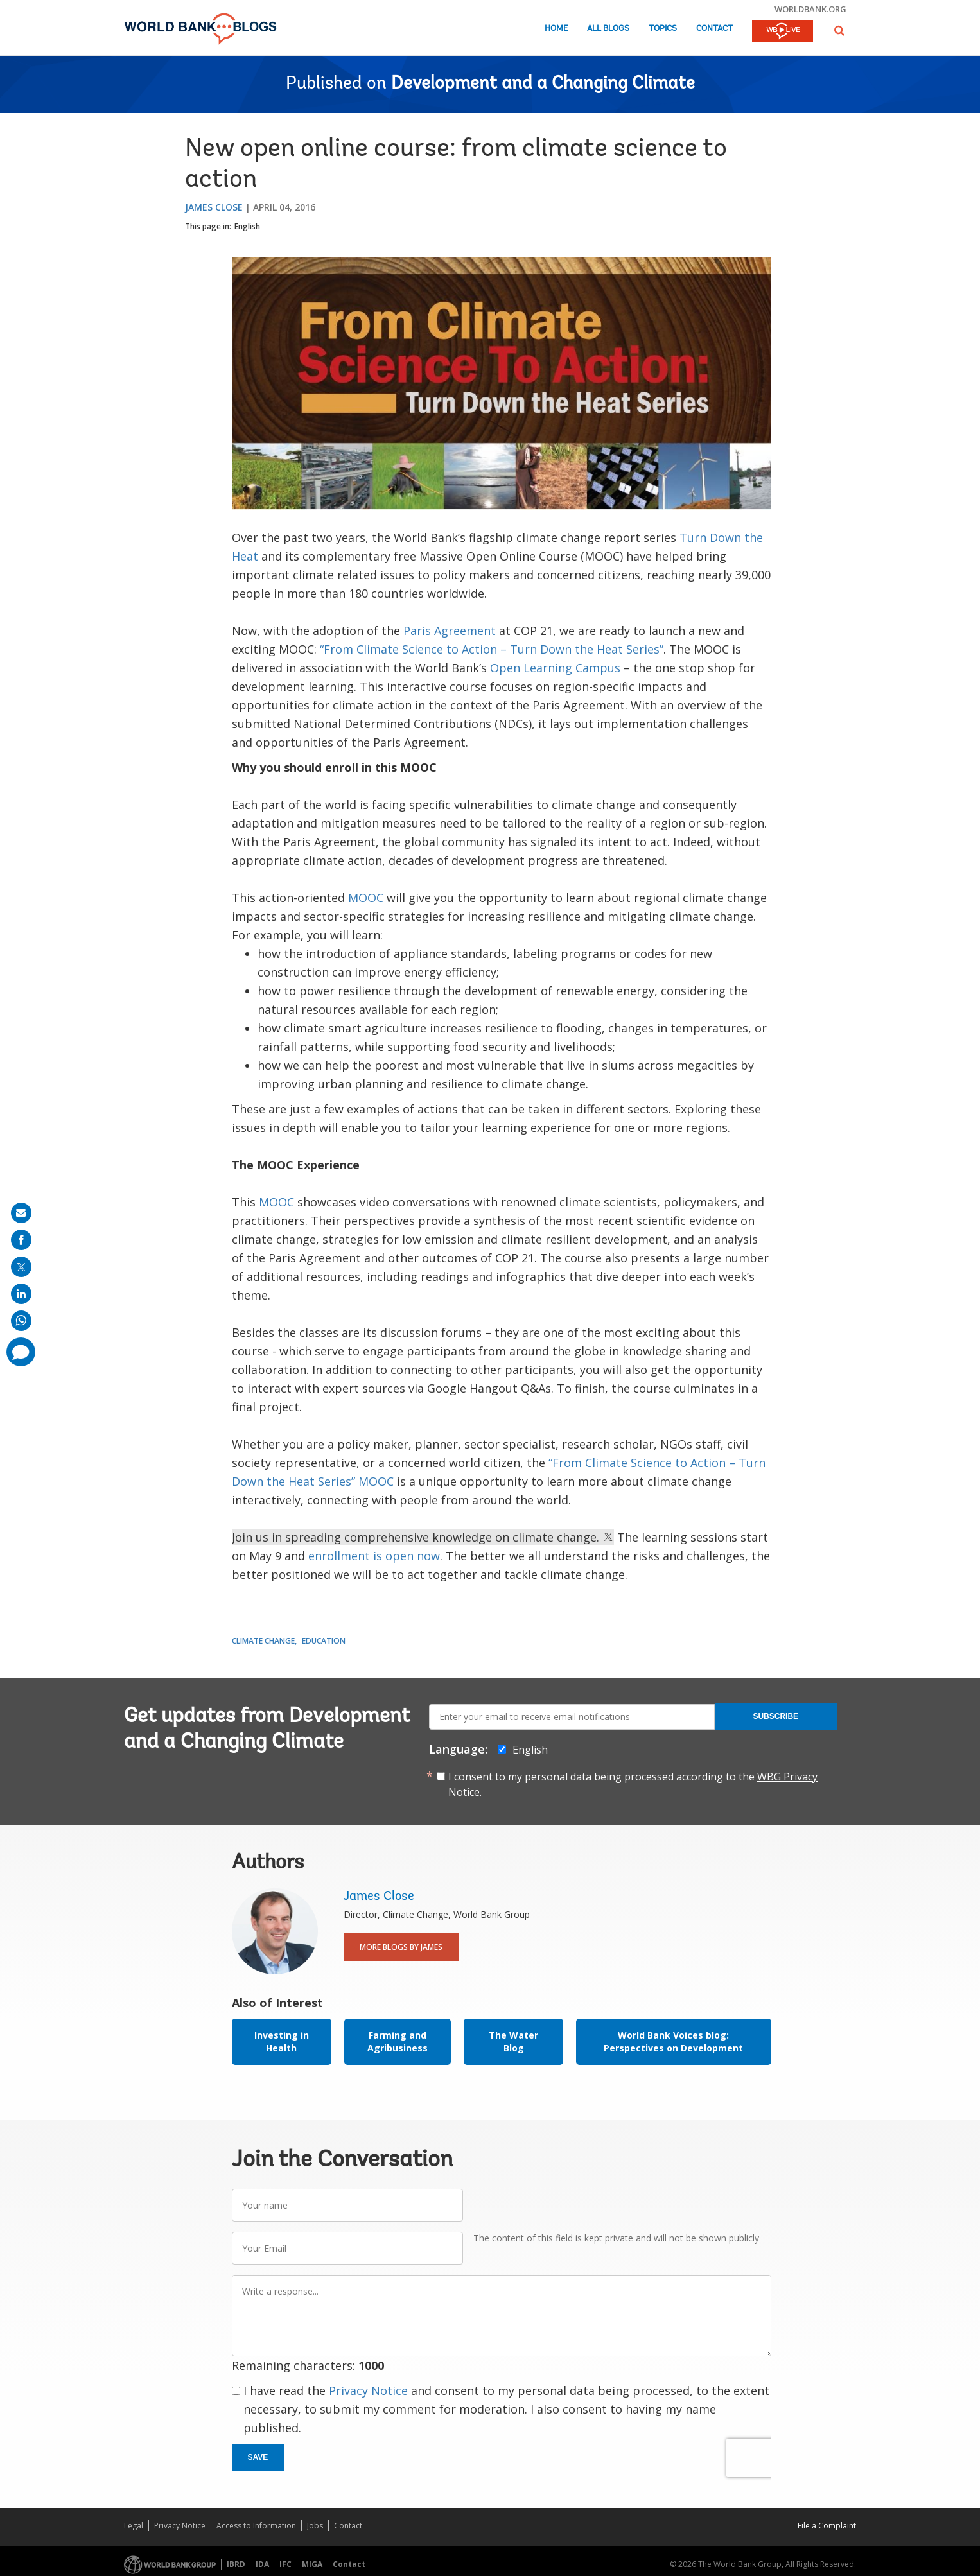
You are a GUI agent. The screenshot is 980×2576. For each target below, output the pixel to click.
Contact (714, 28)
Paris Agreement (449, 630)
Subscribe (775, 1716)
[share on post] (21, 1267)
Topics (663, 28)
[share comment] (20, 1351)
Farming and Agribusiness (397, 2041)
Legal (133, 2525)
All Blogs (608, 28)
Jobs (315, 2525)
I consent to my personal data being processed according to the (633, 1784)
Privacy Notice (368, 2390)
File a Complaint (827, 2525)
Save (258, 2457)
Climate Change (263, 1640)
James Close (214, 207)
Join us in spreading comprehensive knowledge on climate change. (423, 1537)
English (247, 226)
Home (556, 28)
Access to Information (256, 2525)
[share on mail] (21, 1213)
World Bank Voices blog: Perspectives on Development (673, 2041)
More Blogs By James (401, 1947)
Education (324, 1640)
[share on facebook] (21, 1240)
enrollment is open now (374, 1555)
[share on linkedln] (21, 1294)
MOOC (365, 897)
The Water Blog (513, 2041)
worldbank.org (810, 9)
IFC (285, 2564)
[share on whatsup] (21, 1320)
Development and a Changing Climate (543, 84)
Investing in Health (281, 2041)
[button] (839, 30)
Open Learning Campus (555, 667)
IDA (262, 2564)
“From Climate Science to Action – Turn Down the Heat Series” (491, 649)
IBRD (236, 2564)
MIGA (312, 2564)
